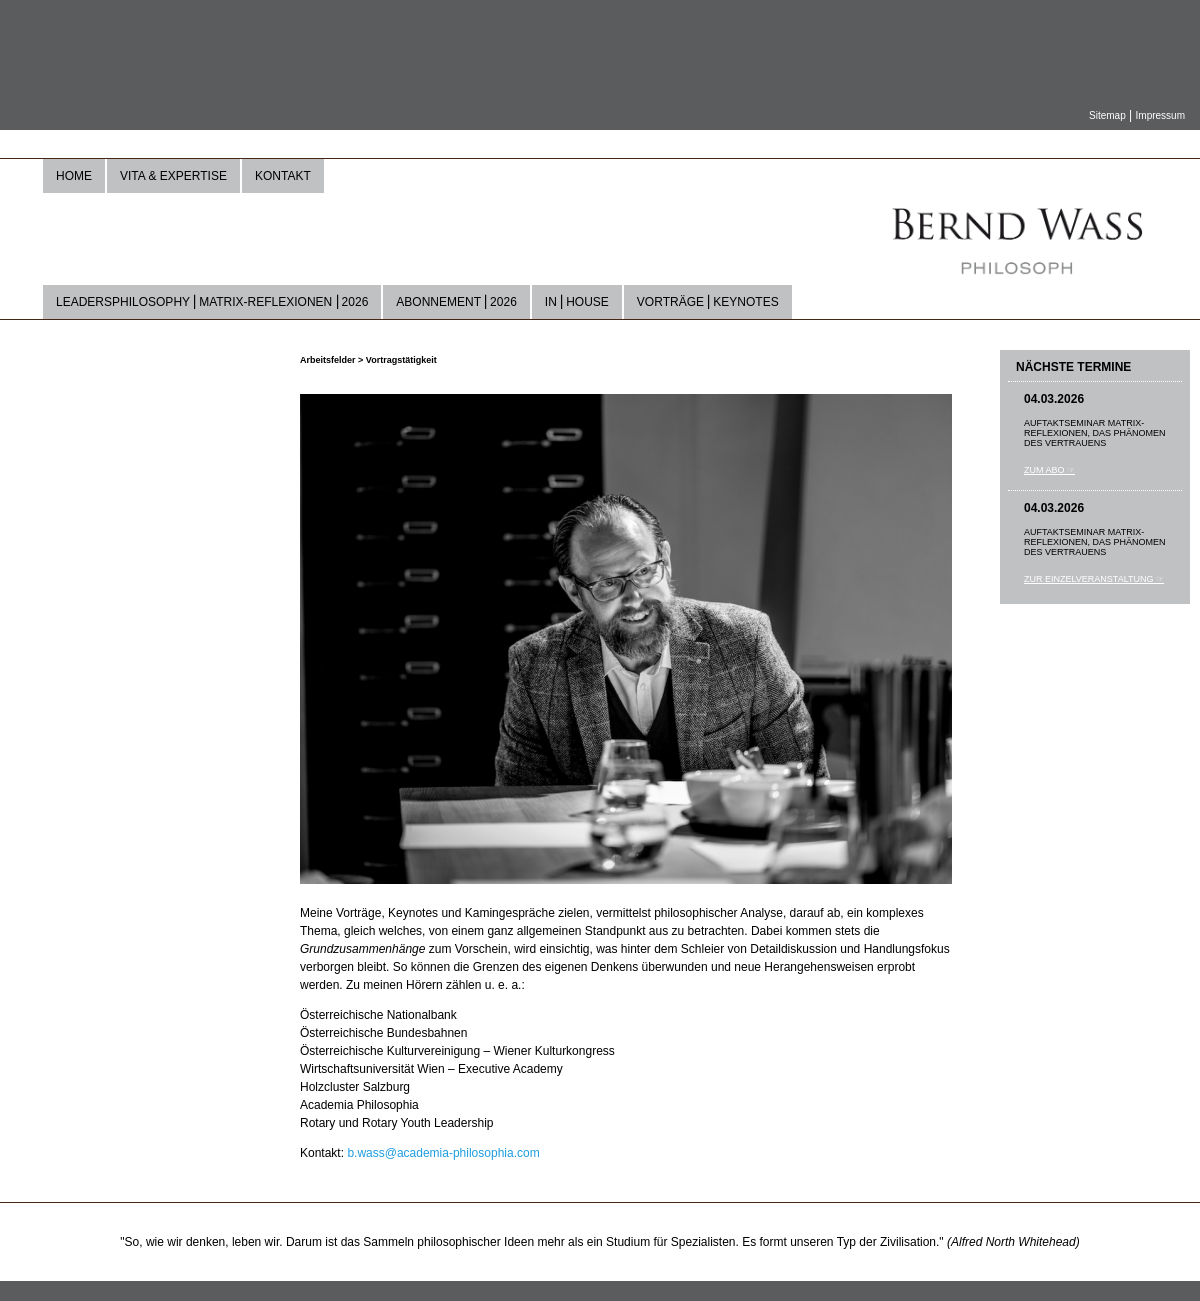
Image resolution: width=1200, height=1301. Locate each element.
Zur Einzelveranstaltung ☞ (1094, 579)
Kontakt (283, 176)
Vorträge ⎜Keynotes (708, 302)
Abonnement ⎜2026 (456, 302)
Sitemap (1107, 115)
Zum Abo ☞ (1049, 470)
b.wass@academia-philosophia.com (443, 1153)
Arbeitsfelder (329, 360)
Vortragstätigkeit (401, 360)
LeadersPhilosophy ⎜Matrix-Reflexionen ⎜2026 (212, 302)
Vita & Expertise (173, 176)
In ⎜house (577, 302)
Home (74, 176)
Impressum (1160, 115)
